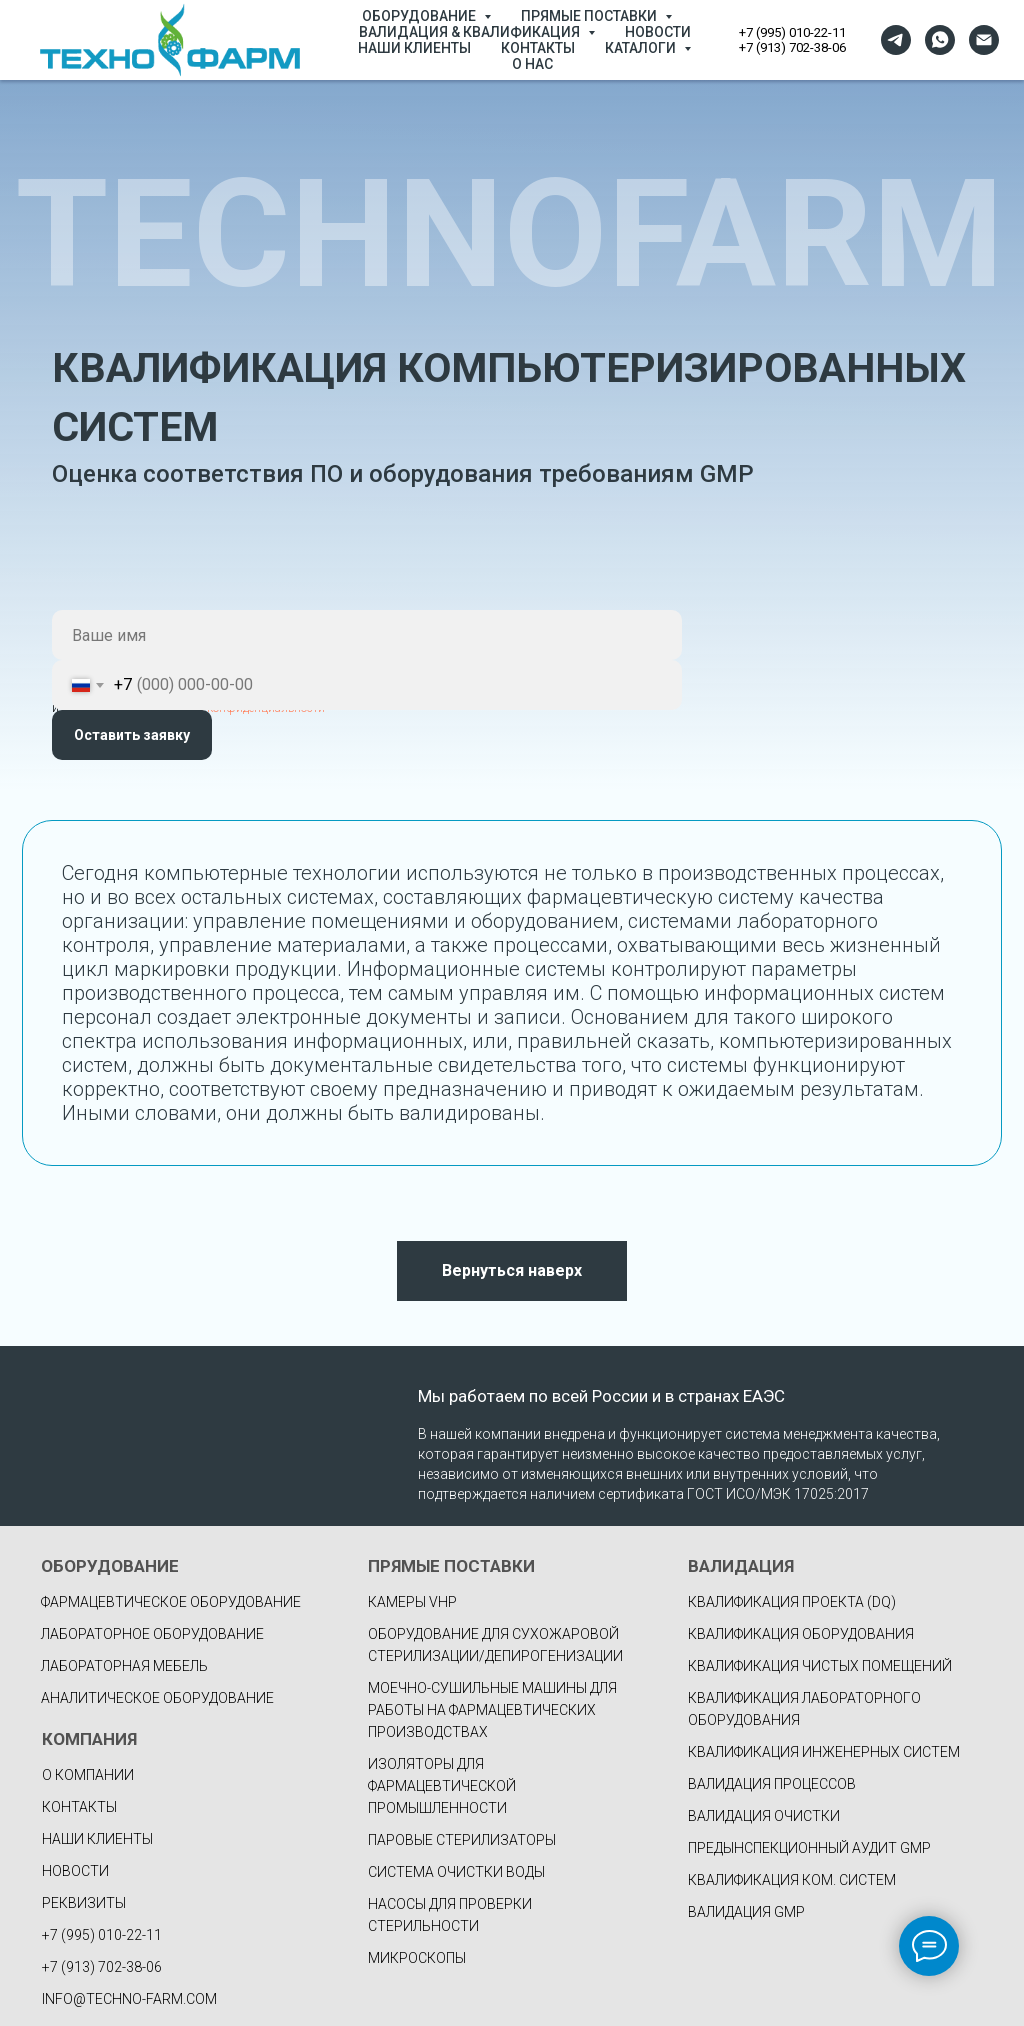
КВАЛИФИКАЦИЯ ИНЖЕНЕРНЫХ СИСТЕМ (824, 1752)
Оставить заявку (132, 735)
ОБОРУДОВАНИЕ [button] (420, 16)
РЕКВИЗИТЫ (84, 1903)
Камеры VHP (412, 1602)
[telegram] (896, 40)
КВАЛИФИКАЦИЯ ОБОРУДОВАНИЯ (801, 1634)
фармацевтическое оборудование (171, 1602)
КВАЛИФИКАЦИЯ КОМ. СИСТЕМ (792, 1880)
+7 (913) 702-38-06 (792, 47)
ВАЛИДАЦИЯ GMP (746, 1912)
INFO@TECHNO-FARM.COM (129, 1999)
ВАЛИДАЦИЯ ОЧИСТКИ (764, 1816)
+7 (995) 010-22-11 (792, 32)
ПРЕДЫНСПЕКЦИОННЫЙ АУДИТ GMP (809, 1848)
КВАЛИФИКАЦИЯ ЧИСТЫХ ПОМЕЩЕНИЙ (820, 1666)
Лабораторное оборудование (152, 1634)
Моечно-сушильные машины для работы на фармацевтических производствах (492, 1710)
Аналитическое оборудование (157, 1698)
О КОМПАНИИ (88, 1775)
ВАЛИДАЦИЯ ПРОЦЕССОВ (772, 1784)
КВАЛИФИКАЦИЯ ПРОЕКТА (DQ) (792, 1602)
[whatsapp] (940, 40)
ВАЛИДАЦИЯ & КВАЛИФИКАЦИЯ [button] (471, 32)
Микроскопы (417, 1958)
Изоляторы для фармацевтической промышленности (442, 1786)
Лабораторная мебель (124, 1666)
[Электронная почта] (984, 40)
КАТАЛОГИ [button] (642, 48)
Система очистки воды (456, 1872)
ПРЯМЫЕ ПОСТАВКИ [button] (590, 16)
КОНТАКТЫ (538, 48)
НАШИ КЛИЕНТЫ (414, 48)
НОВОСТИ (658, 32)
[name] (367, 635)
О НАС (532, 64)
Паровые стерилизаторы (462, 1840)
